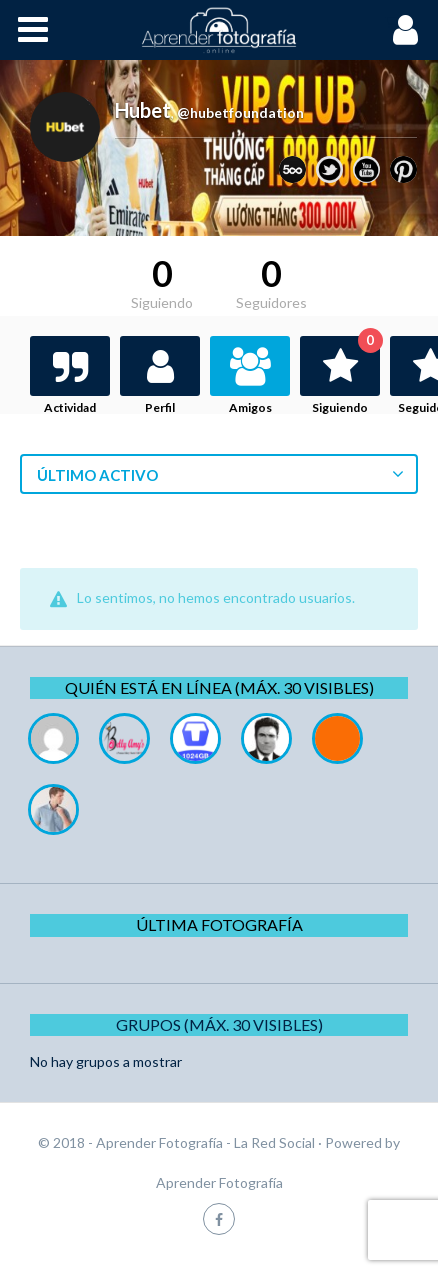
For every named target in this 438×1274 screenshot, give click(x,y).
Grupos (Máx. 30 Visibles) (219, 1024)
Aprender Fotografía (219, 1182)
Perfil (160, 407)
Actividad (70, 407)
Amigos (250, 407)
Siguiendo (346, 375)
